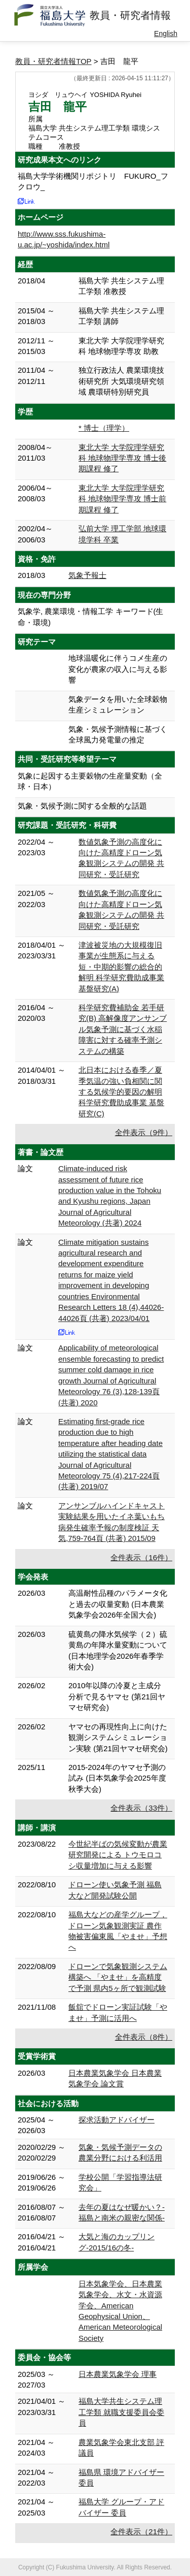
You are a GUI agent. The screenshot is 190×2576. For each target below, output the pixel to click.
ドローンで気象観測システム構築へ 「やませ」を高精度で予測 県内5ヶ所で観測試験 (117, 1977)
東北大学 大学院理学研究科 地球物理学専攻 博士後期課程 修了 (122, 458)
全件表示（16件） (141, 1557)
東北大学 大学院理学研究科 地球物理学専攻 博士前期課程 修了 (122, 499)
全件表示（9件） (143, 1132)
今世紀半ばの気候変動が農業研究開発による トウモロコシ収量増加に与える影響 (117, 1855)
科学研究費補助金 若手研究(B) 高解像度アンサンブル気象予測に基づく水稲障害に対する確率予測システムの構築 (123, 1029)
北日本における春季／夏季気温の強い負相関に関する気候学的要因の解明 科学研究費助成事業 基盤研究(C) (121, 1092)
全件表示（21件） (141, 2531)
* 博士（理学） (104, 428)
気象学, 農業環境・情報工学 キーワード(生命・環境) (91, 616)
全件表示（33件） (141, 1808)
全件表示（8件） (143, 2037)
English (165, 33)
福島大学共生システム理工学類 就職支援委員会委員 (121, 2412)
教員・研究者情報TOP (53, 61)
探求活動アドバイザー (117, 2119)
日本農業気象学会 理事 (118, 2374)
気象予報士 (87, 575)
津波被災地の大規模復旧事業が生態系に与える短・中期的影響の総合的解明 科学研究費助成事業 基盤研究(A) (121, 967)
